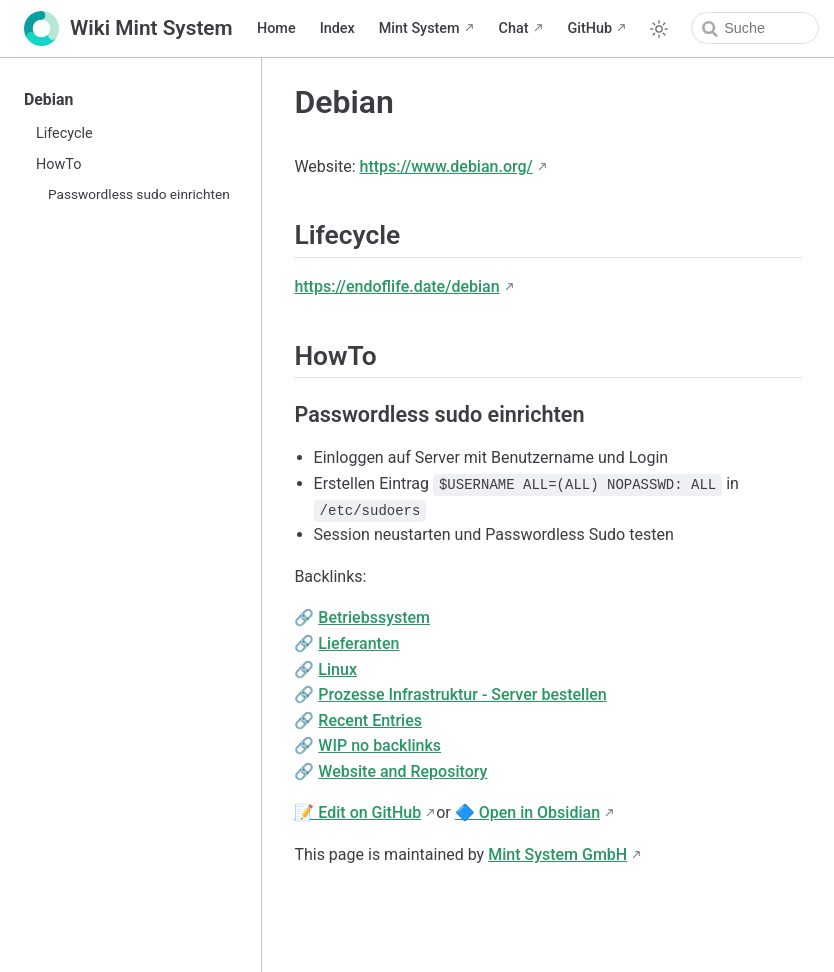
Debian (48, 99)
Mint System (419, 28)
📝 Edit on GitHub (357, 812)
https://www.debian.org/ (446, 166)
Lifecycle (64, 133)
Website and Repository (402, 771)
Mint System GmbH (557, 854)
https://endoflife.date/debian (396, 286)
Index (337, 28)
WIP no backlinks (379, 745)
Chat (514, 28)
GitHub (590, 28)
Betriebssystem (374, 617)
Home (276, 28)
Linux (337, 669)
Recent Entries (370, 720)
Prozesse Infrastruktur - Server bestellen (462, 694)
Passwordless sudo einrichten (139, 194)
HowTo (58, 164)
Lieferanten (358, 643)
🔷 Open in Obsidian (527, 812)
